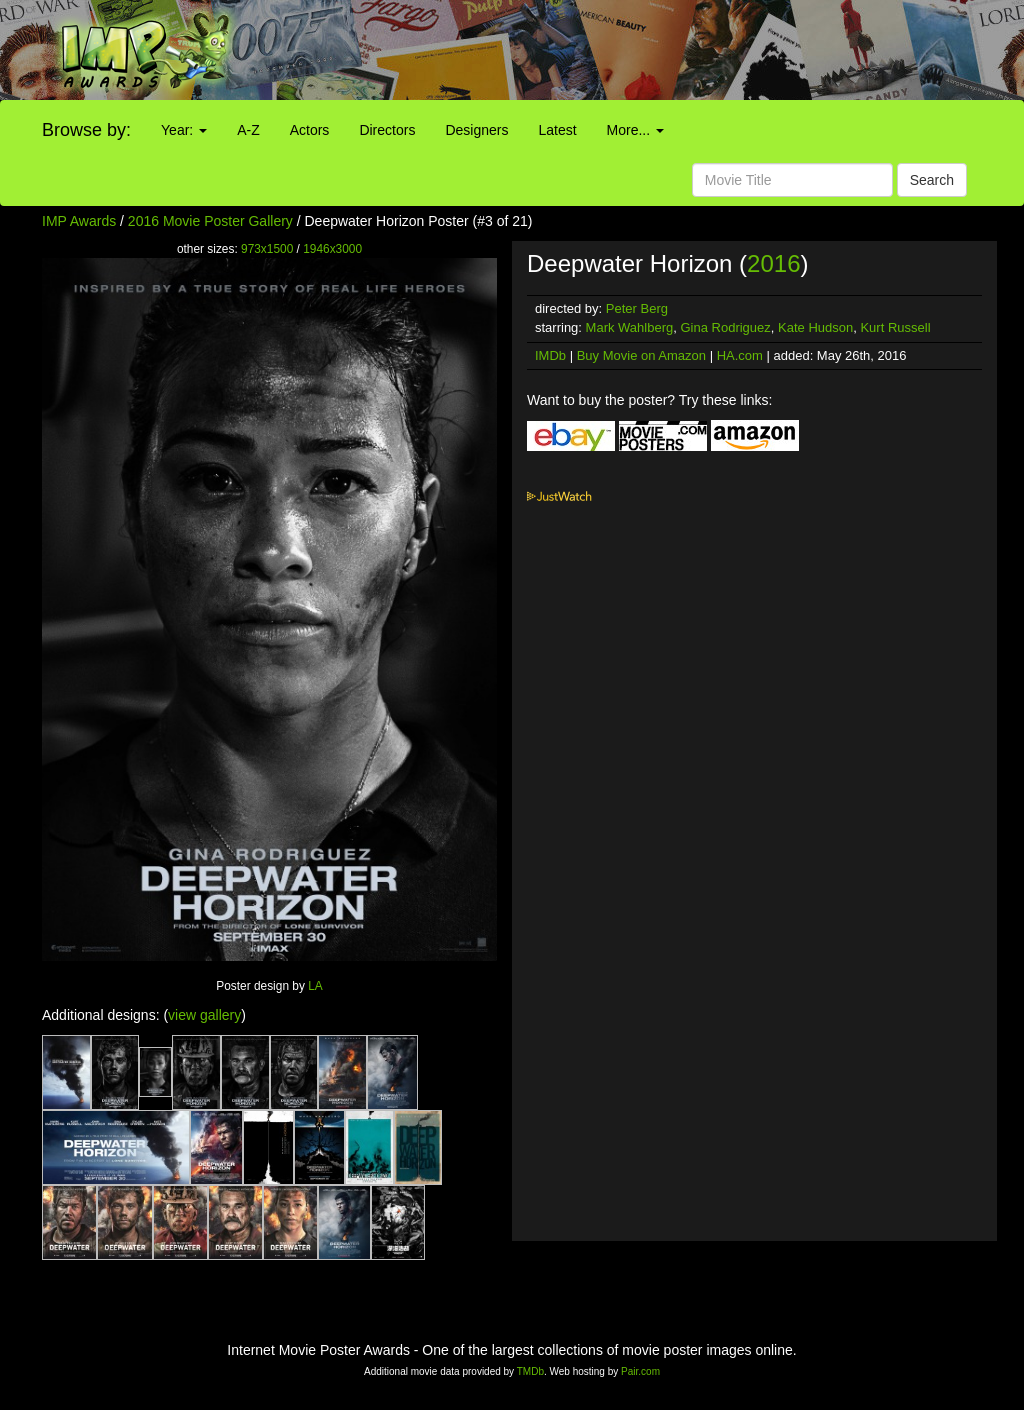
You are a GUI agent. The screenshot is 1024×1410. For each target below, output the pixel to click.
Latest (557, 130)
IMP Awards (79, 221)
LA (315, 986)
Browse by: (86, 130)
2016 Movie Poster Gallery (210, 221)
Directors (387, 130)
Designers (476, 130)
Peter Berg (637, 308)
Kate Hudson (815, 327)
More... (635, 130)
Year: (184, 130)
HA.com (740, 355)
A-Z (248, 130)
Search (932, 180)
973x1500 (267, 249)
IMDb (550, 355)
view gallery (204, 1015)
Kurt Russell (895, 327)
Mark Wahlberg (630, 327)
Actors (310, 130)
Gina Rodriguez (725, 327)
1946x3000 (332, 249)
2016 (773, 263)
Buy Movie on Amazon (641, 355)
